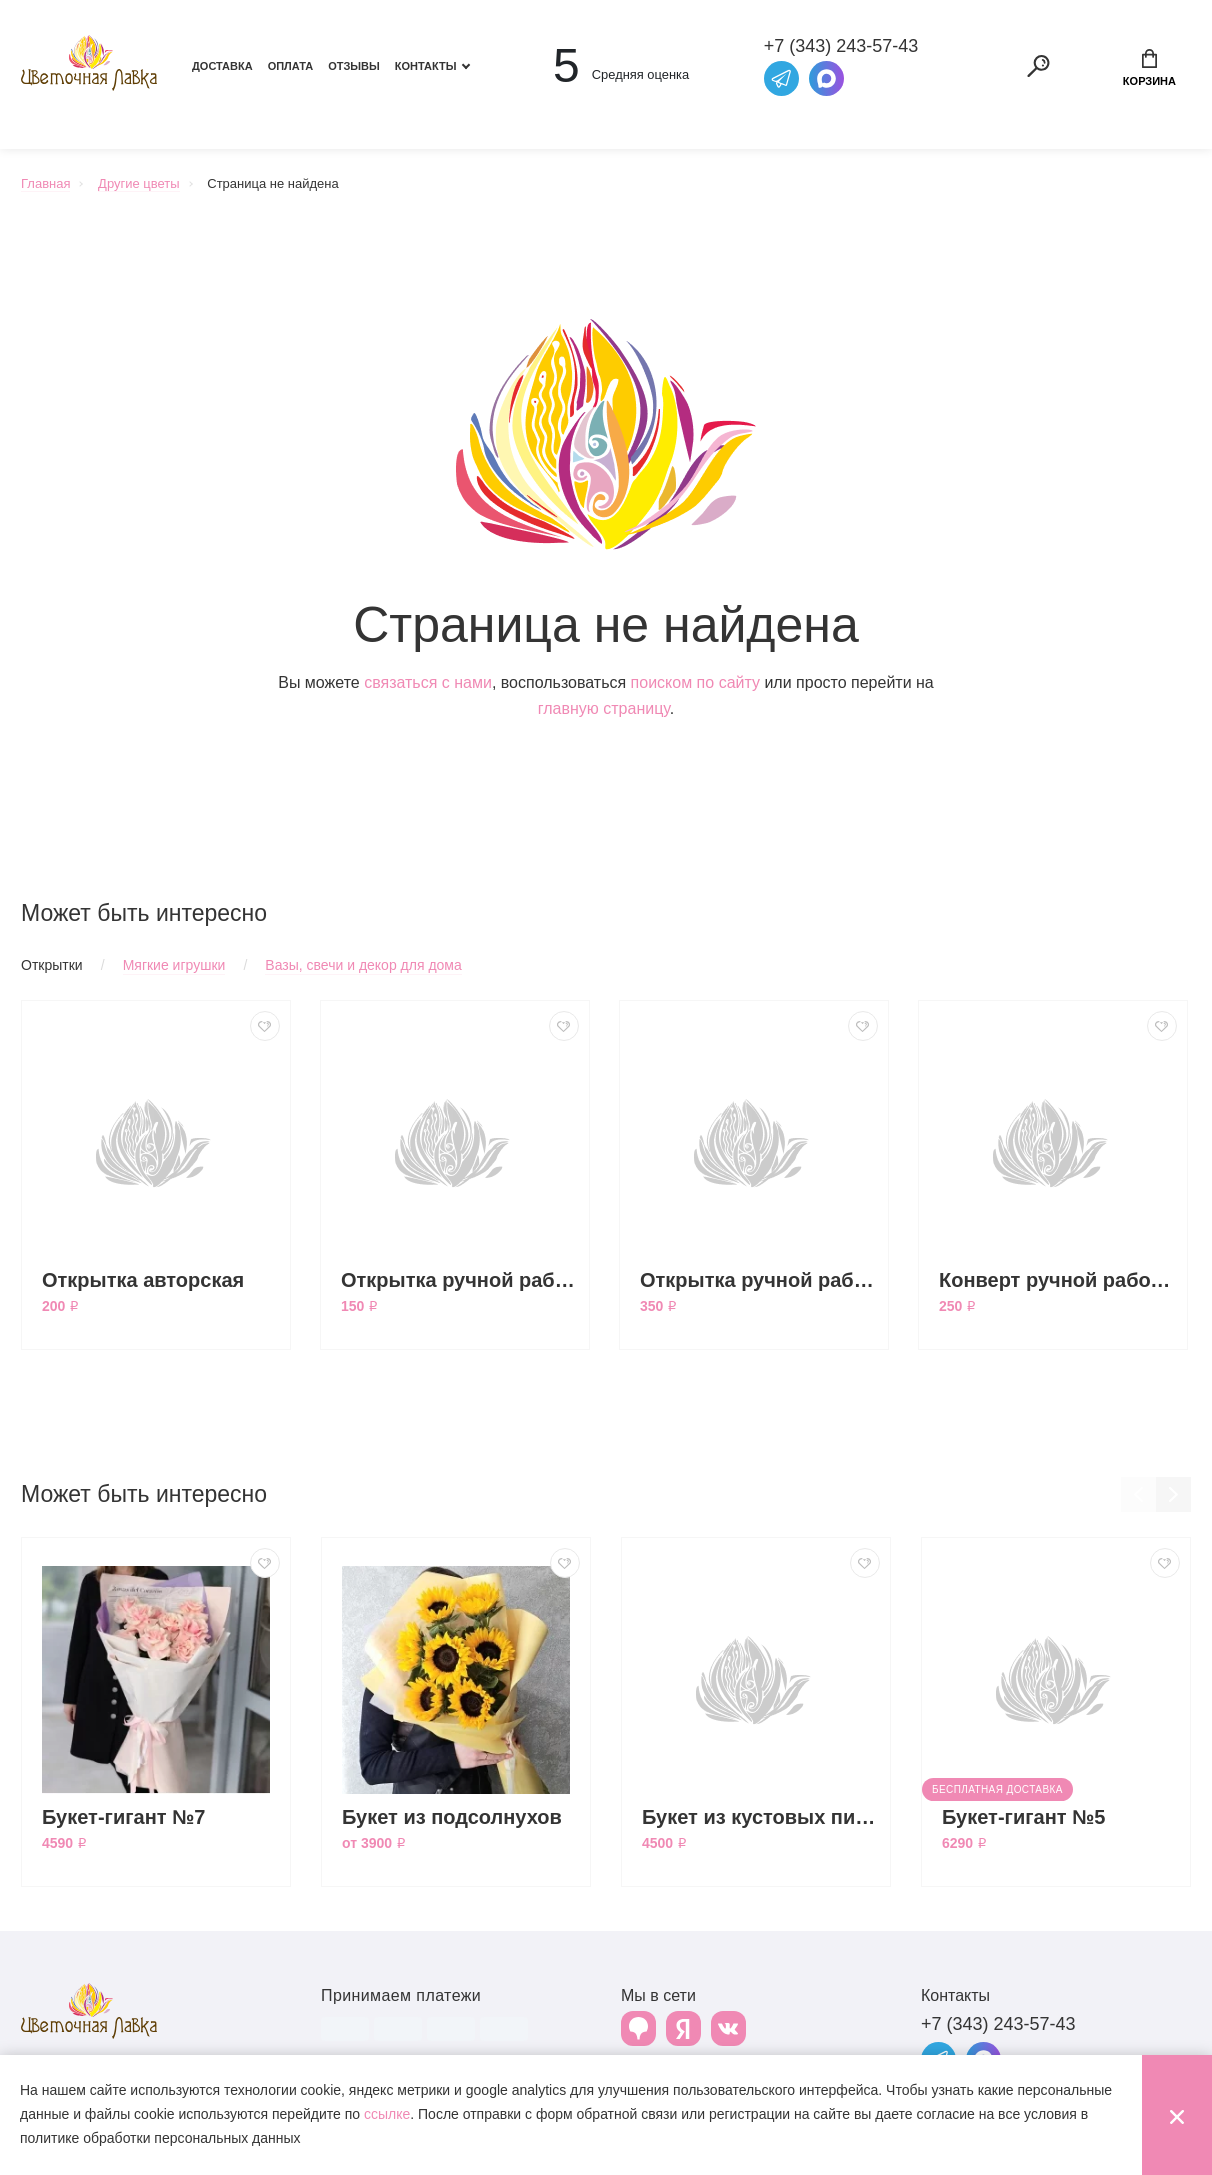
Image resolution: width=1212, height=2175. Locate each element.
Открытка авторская (143, 1280)
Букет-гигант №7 (124, 1817)
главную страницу (604, 708)
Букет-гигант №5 (1024, 1817)
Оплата (291, 66)
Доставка (222, 66)
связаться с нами (428, 682)
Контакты (426, 66)
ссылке (387, 2114)
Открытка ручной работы (460, 1280)
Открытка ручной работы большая (759, 1280)
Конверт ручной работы (1058, 1280)
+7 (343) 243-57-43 (998, 2024)
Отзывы (354, 66)
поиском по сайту (695, 682)
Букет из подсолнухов (452, 1817)
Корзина (1149, 68)
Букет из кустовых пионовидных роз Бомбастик (761, 1817)
